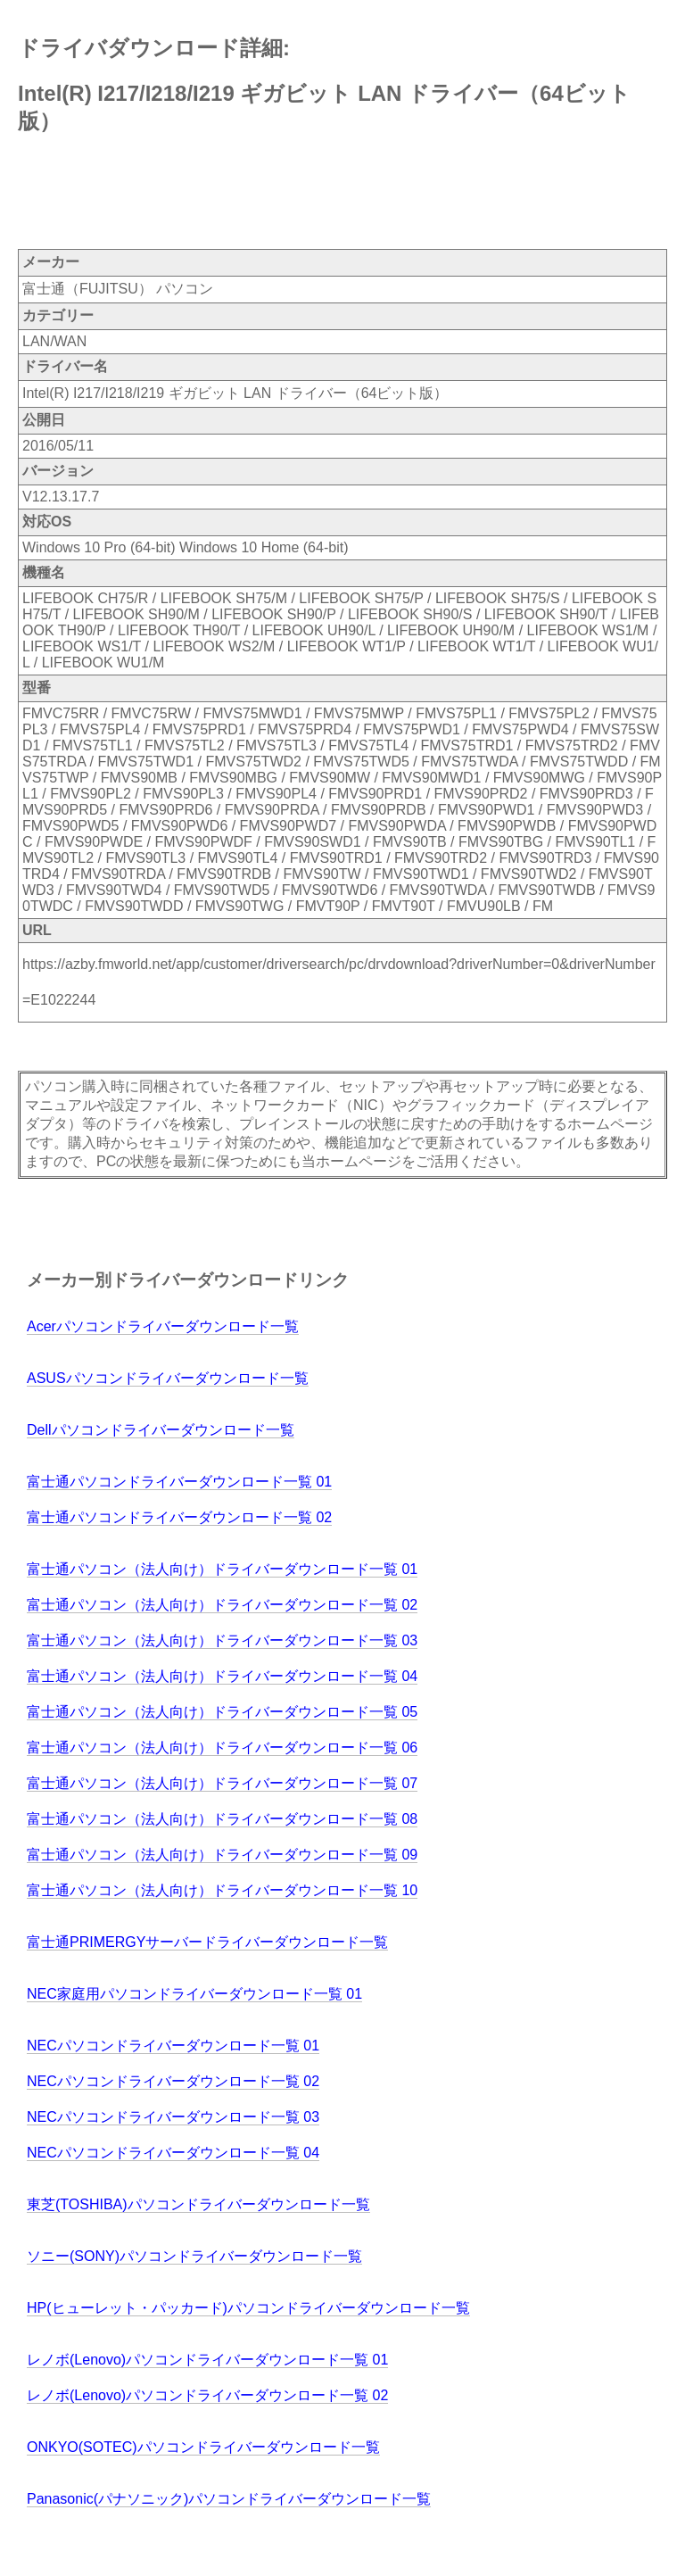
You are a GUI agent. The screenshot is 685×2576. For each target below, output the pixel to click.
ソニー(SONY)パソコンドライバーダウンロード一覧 (194, 2256)
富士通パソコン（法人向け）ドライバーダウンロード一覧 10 (222, 1890)
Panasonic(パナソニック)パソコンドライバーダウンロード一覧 (229, 2498)
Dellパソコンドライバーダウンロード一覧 (160, 1429)
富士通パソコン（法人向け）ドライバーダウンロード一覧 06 (222, 1747)
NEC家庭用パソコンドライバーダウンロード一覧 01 (194, 1993)
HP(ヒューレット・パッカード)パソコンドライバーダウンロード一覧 (248, 2307)
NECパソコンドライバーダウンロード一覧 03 (173, 2117)
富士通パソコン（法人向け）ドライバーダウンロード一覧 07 (222, 1783)
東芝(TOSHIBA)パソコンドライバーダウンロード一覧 (198, 2204)
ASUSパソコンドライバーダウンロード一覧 (168, 1378)
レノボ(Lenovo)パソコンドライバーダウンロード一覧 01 (207, 2359)
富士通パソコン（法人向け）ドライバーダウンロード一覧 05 (222, 1711)
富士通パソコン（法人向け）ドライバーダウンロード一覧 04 (222, 1676)
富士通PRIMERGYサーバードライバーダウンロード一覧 (207, 1942)
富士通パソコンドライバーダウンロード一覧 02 (179, 1517)
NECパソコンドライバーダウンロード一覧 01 (173, 2045)
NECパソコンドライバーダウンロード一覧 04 (173, 2152)
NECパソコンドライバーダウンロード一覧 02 (173, 2081)
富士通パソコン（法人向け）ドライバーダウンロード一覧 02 (222, 1604)
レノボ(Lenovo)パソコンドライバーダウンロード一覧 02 (207, 2395)
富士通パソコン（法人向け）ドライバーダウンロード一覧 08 (222, 1818)
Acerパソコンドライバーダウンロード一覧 (163, 1326)
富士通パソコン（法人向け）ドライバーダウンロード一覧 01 (222, 1569)
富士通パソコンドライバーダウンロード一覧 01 (179, 1481)
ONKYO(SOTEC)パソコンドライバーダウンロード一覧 (203, 2447)
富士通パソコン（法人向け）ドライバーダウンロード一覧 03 (222, 1640)
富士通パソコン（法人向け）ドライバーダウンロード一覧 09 (222, 1854)
